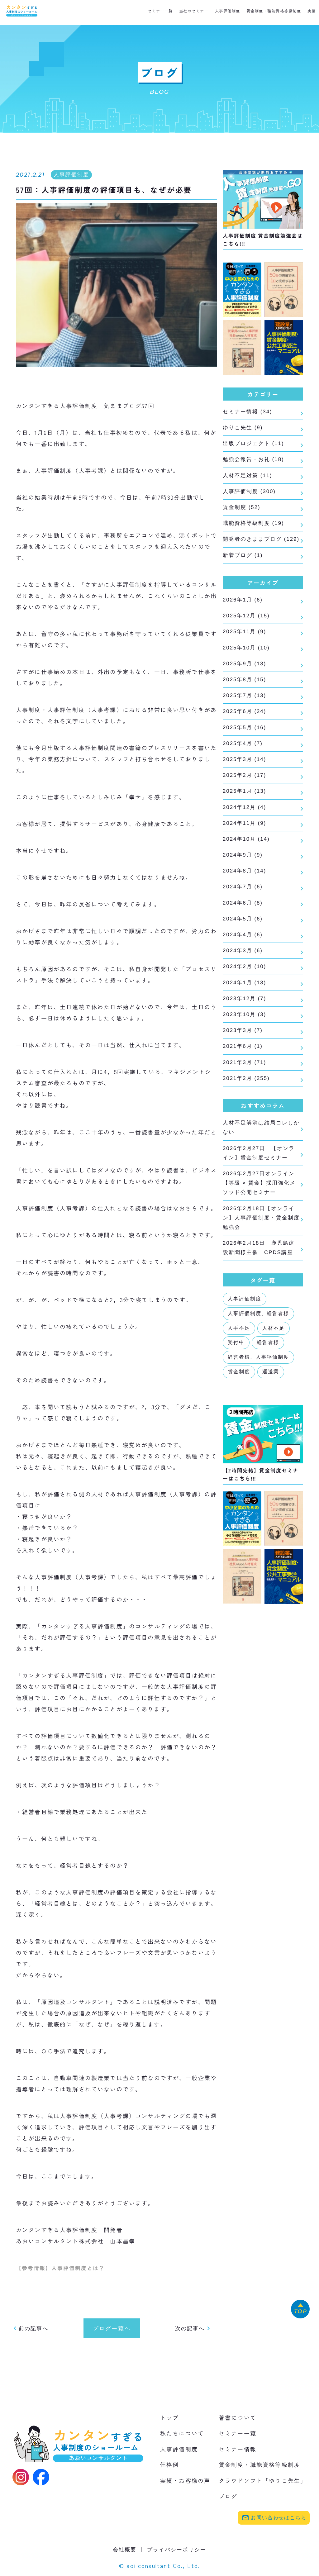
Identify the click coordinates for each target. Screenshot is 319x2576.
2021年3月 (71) (244, 1100)
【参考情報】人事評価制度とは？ (63, 2268)
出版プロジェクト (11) (254, 445)
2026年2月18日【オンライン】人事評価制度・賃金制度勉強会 (260, 1262)
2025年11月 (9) (244, 650)
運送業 (270, 1418)
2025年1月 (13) (244, 817)
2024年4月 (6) (243, 966)
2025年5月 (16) (244, 750)
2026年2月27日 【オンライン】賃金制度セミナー (260, 1193)
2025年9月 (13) (244, 684)
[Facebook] (41, 2477)
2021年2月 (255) (246, 1116)
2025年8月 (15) (244, 700)
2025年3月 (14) (244, 783)
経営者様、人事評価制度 (258, 1403)
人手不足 (239, 1374)
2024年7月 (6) (243, 916)
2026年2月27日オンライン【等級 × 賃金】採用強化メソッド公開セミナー (260, 1225)
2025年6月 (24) (245, 734)
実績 (311, 11)
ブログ (228, 2497)
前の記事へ (30, 2329)
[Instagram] (20, 2477)
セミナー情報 (237, 2449)
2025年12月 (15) (245, 634)
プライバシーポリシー (177, 2549)
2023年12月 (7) (244, 1033)
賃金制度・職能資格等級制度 (273, 11)
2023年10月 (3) (244, 1050)
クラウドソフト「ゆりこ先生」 (263, 2481)
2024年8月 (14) (245, 900)
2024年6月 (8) (243, 933)
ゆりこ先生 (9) (244, 429)
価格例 (169, 2465)
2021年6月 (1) (242, 1083)
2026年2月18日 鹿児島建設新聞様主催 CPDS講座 (260, 1294)
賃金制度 (239, 1418)
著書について (237, 2418)
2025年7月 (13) (244, 717)
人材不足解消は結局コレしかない (260, 1166)
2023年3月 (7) (243, 1066)
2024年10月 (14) (246, 867)
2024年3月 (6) (243, 983)
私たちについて (182, 2434)
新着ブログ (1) (243, 572)
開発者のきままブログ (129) (254, 550)
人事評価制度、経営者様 (258, 1360)
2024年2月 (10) (245, 1000)
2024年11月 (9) (244, 850)
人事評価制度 (227, 11)
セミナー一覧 (160, 11)
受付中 (236, 1389)
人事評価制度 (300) (250, 495)
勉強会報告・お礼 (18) (255, 462)
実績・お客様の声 (185, 2481)
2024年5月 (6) (243, 950)
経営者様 (268, 1389)
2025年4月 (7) (243, 767)
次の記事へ (192, 2329)
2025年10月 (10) (246, 667)
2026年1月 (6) (243, 617)
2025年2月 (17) (244, 800)
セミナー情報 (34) (249, 412)
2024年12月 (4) (245, 833)
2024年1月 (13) (244, 1016)
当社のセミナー (193, 11)
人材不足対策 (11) (248, 478)
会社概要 (123, 2549)
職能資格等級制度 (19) (255, 528)
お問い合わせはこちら (274, 2517)
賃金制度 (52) (242, 512)
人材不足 (273, 1374)
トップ (169, 2418)
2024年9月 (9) (243, 883)
